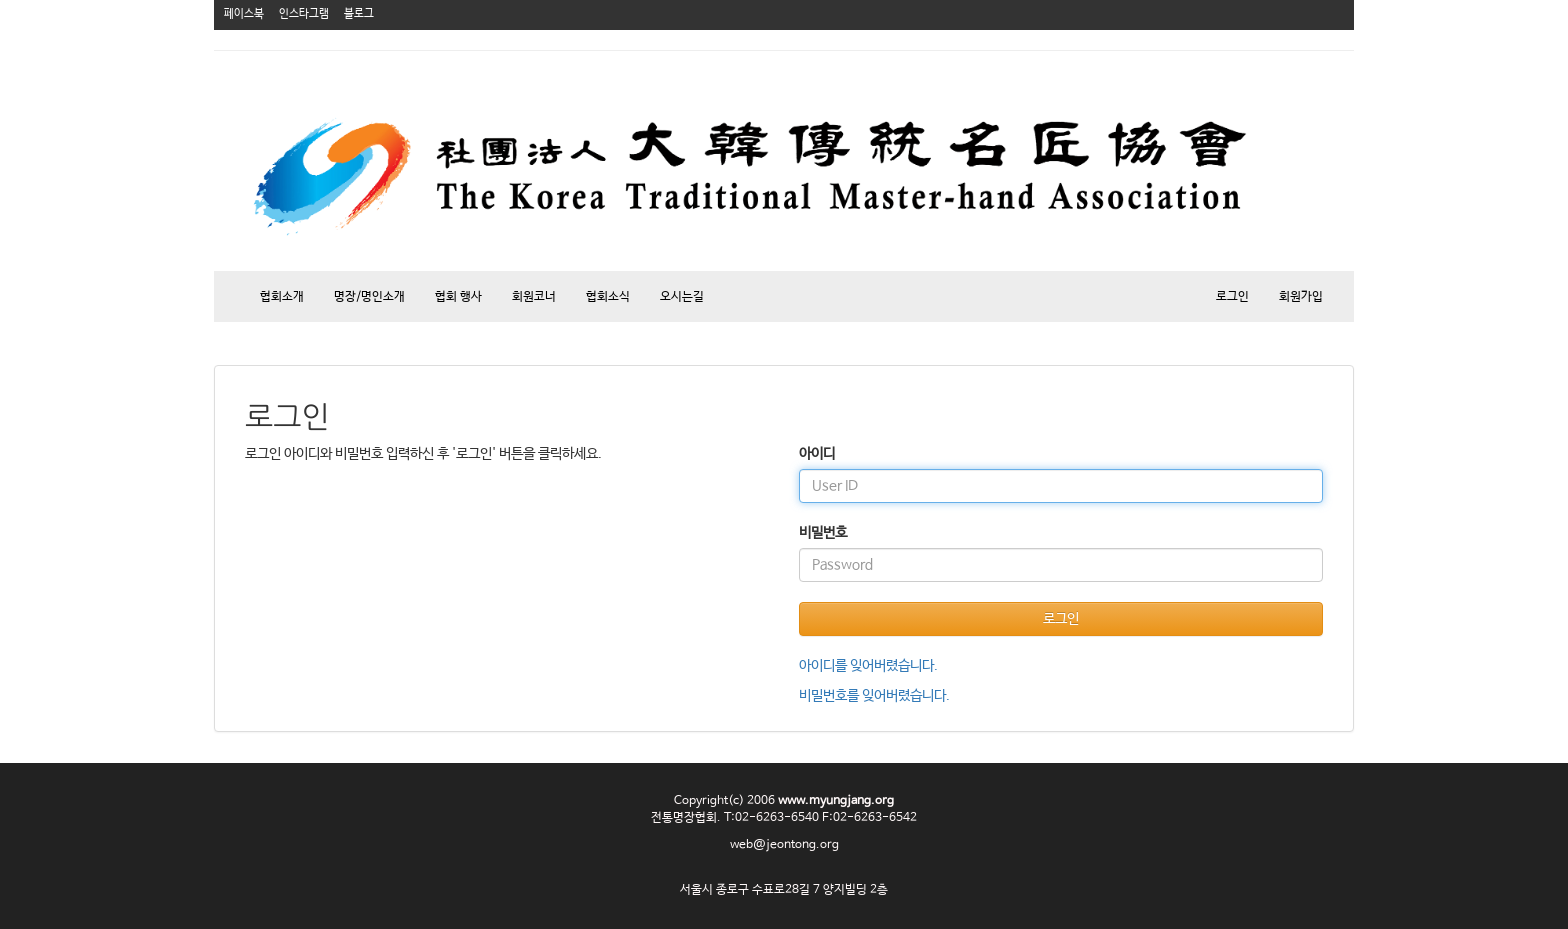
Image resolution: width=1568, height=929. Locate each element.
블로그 (359, 14)
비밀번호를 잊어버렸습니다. (874, 696)
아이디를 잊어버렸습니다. (868, 666)
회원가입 (1301, 297)
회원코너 (534, 297)
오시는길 (682, 297)
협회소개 (282, 297)
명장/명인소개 (369, 297)
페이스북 (244, 14)
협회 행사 (458, 297)
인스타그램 (304, 14)
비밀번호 (823, 533)
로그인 (1232, 297)
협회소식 (608, 297)
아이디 (817, 454)
